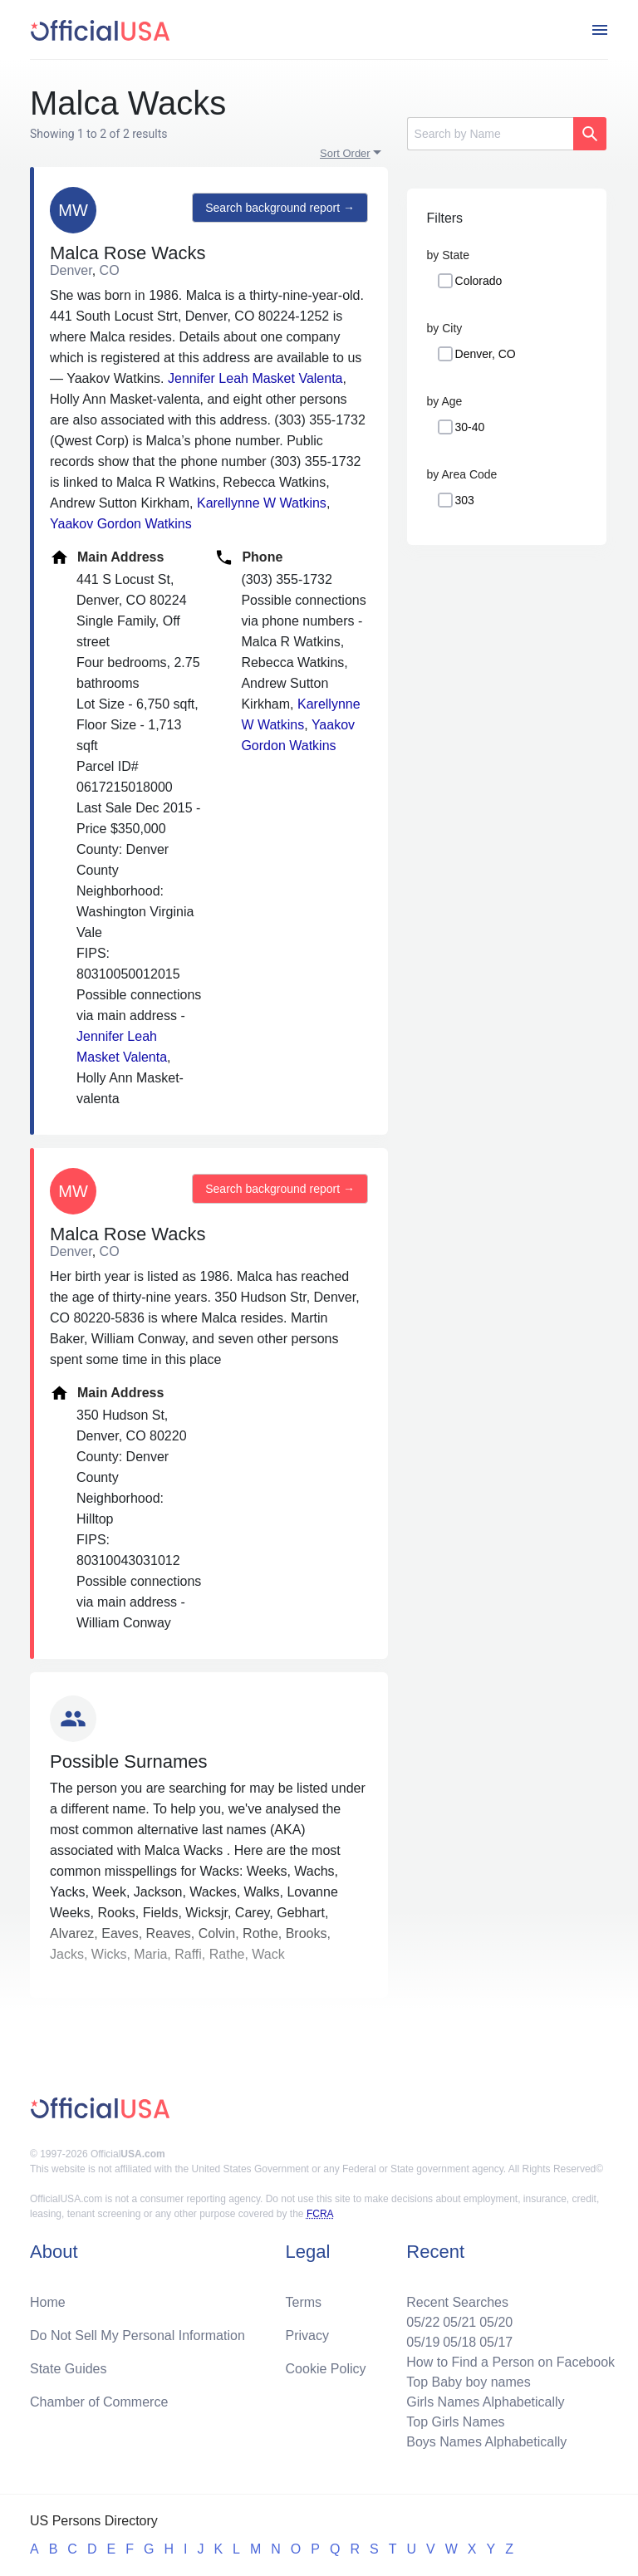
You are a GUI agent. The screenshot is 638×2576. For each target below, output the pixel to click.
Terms (304, 2302)
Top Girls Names (455, 2422)
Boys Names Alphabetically (486, 2442)
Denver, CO (485, 353)
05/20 (496, 2322)
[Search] (490, 133)
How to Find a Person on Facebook (510, 2362)
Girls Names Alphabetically (485, 2402)
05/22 (422, 2322)
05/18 (459, 2342)
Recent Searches (457, 2302)
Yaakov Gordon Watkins (121, 524)
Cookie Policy (326, 2369)
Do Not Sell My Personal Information (137, 2335)
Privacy (307, 2335)
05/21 (459, 2322)
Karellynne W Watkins (261, 503)
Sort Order (345, 153)
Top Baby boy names (468, 2382)
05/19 (422, 2342)
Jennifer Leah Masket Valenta (255, 378)
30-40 (470, 427)
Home (48, 2302)
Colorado (479, 280)
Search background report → (280, 207)
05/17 (496, 2342)
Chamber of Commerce (99, 2402)
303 (464, 500)
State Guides (68, 2369)
